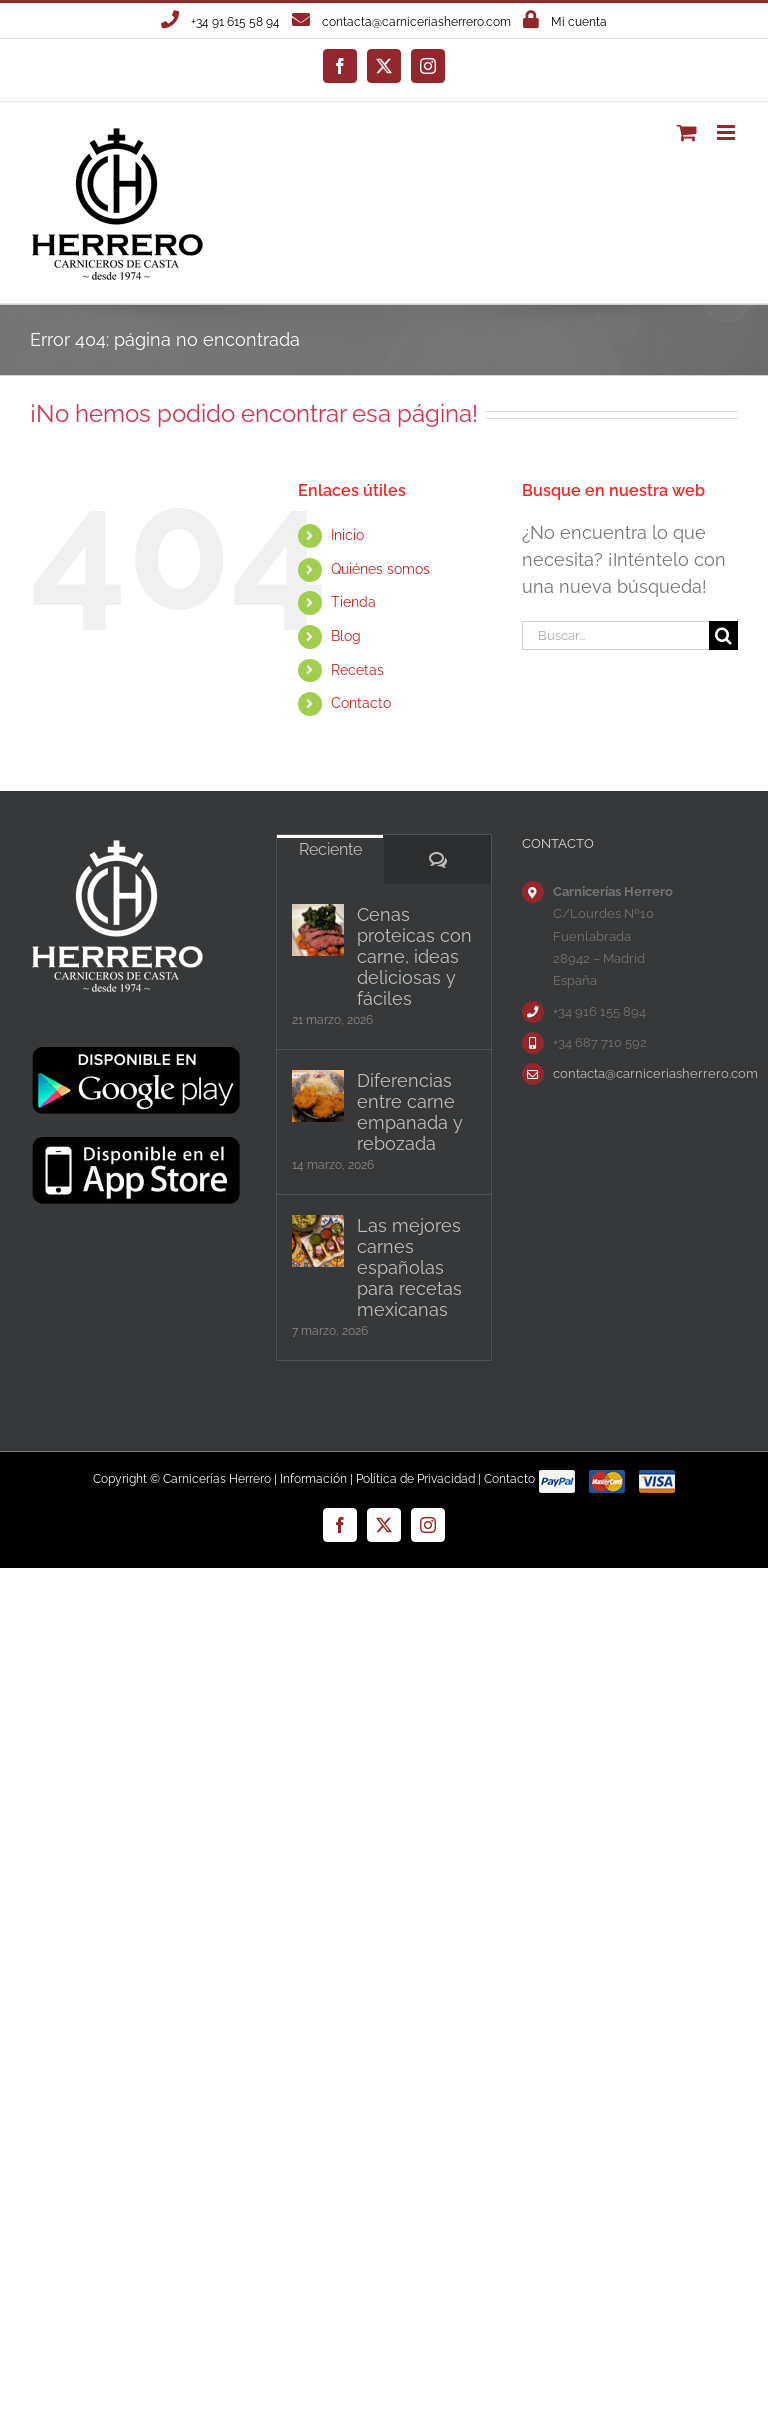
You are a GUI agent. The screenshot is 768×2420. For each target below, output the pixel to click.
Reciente (330, 849)
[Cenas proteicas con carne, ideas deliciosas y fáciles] (318, 930)
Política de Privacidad (415, 1479)
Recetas (357, 670)
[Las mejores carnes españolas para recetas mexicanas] (318, 1241)
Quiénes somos (380, 569)
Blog (346, 636)
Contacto (361, 703)
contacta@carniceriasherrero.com (416, 22)
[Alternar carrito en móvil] (687, 132)
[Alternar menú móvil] (727, 132)
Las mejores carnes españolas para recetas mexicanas (409, 1267)
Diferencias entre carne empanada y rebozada (410, 1112)
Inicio (347, 535)
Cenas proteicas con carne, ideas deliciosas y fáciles (414, 956)
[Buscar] (723, 635)
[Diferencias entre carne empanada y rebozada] (318, 1096)
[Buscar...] (615, 635)
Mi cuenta (579, 22)
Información (313, 1479)
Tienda (353, 602)
